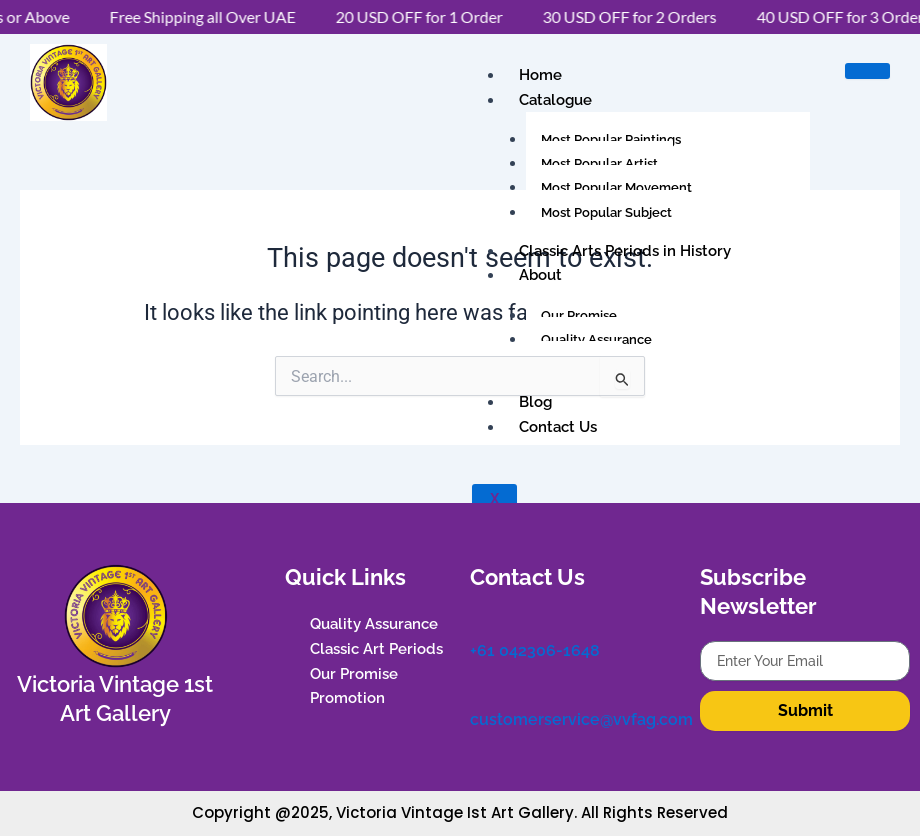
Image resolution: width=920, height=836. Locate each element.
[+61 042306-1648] (480, 622)
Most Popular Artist (599, 163)
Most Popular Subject (606, 212)
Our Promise (579, 315)
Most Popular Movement (616, 187)
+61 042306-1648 (535, 648)
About (540, 275)
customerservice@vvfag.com (581, 716)
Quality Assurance (596, 339)
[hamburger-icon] (867, 71)
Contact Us (558, 427)
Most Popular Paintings (611, 139)
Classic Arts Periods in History (625, 251)
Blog (535, 402)
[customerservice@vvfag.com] (480, 690)
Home (540, 75)
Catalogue (555, 100)
